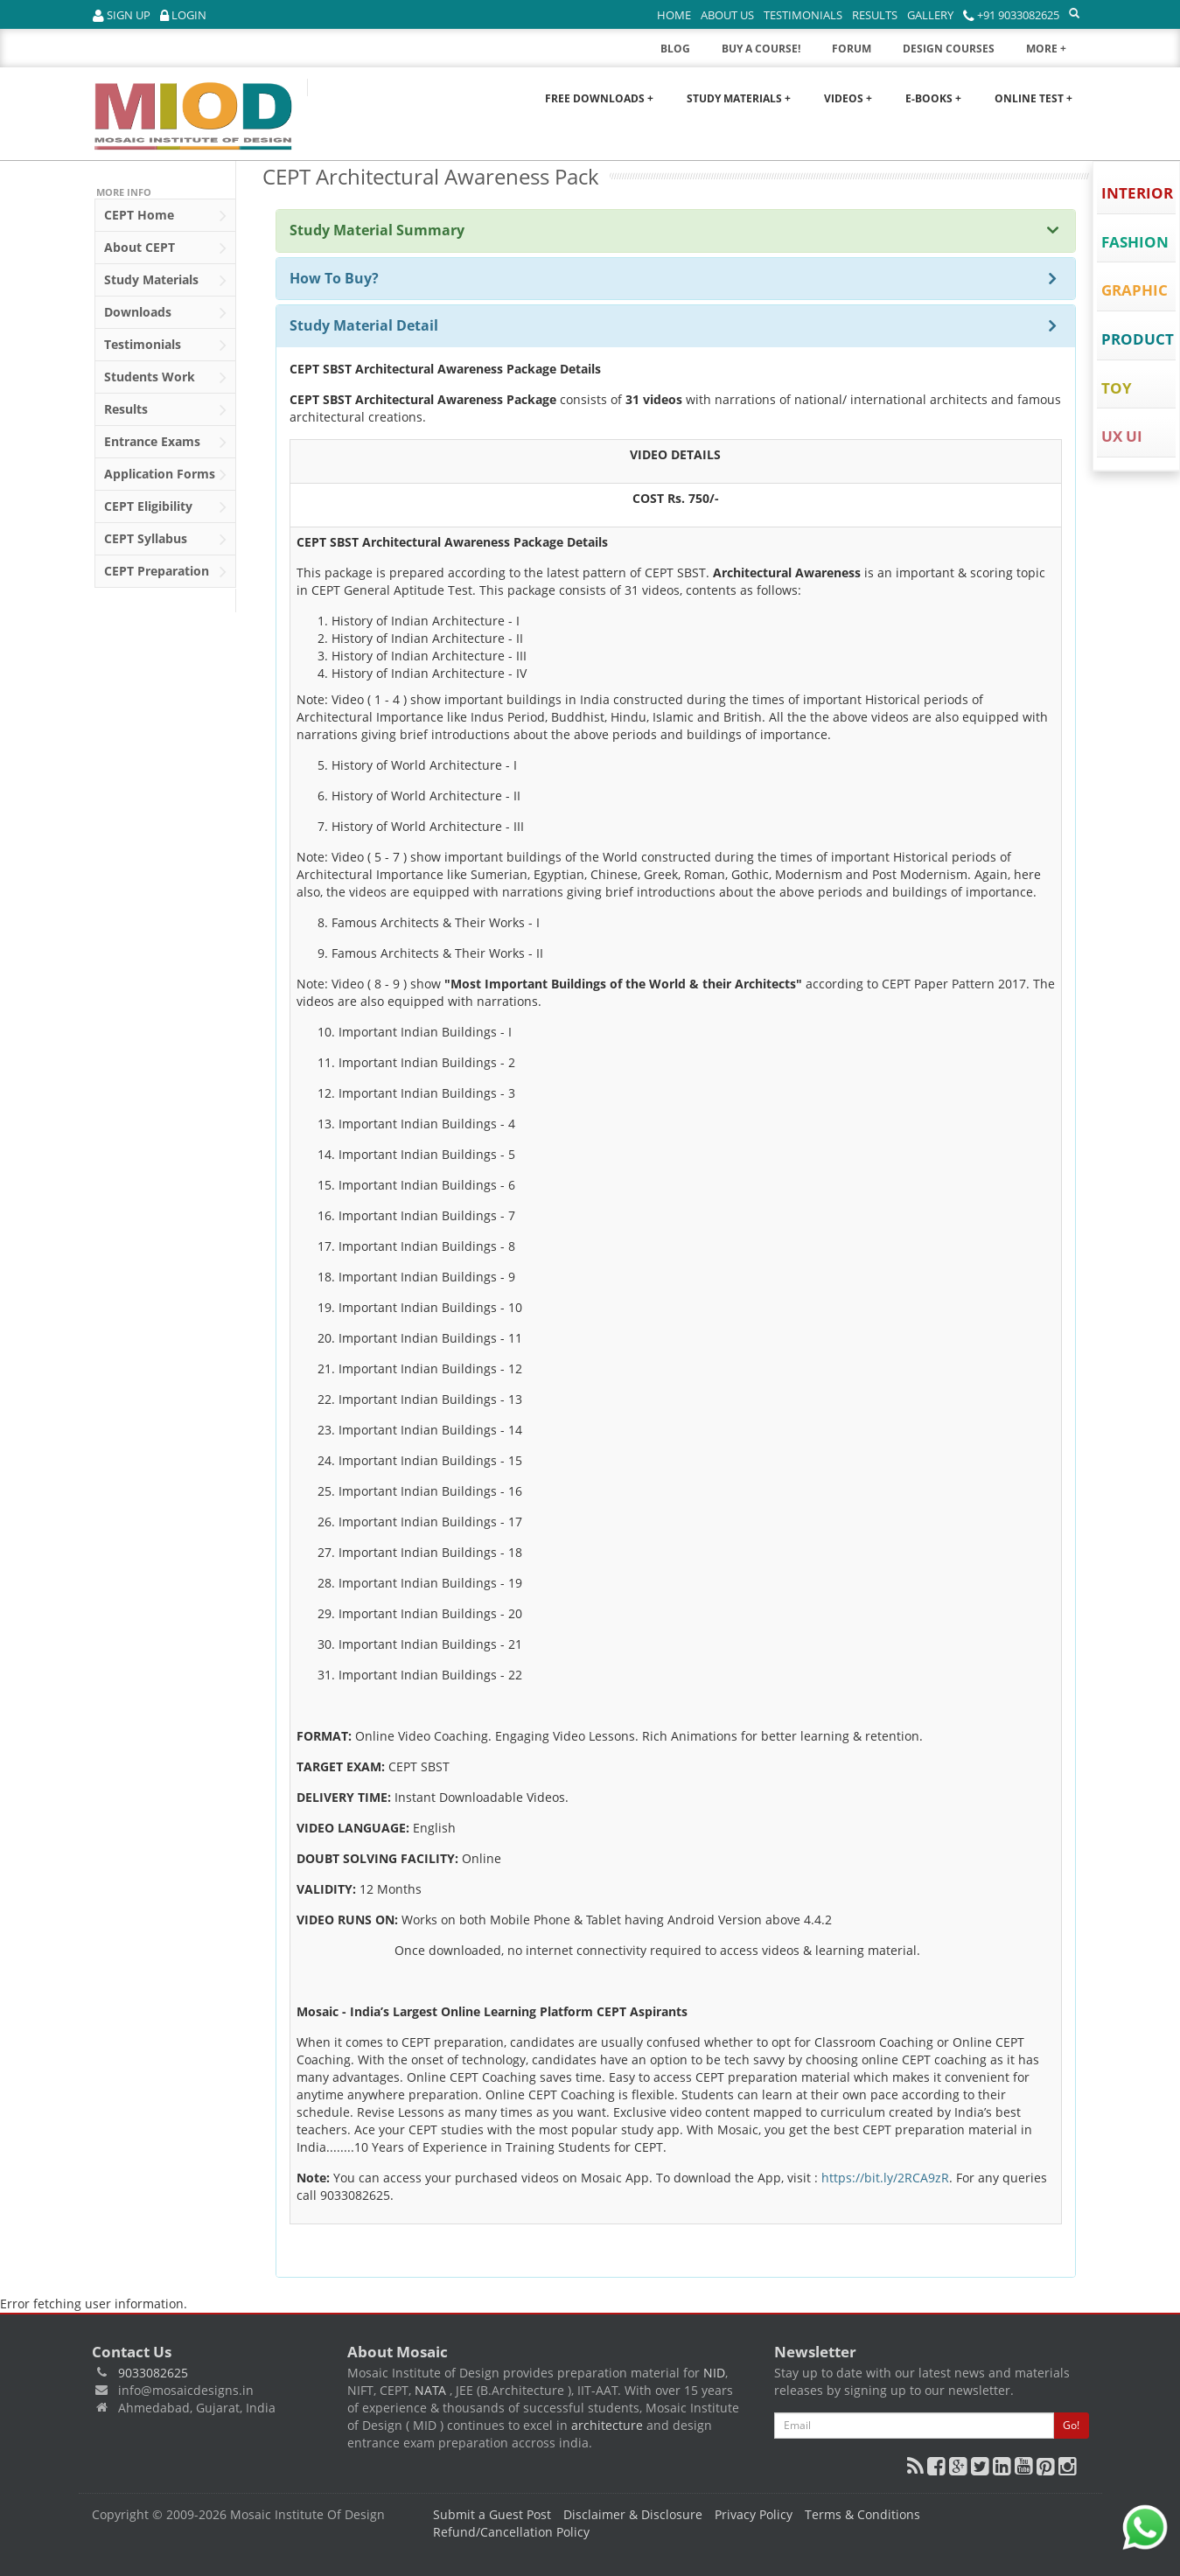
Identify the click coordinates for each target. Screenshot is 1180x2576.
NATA (432, 2390)
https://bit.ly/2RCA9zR (885, 2177)
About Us (727, 15)
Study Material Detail (364, 325)
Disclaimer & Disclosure (632, 2514)
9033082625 (153, 2372)
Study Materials (165, 280)
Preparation (165, 572)
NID (714, 2372)
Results (874, 15)
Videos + (848, 98)
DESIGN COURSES (949, 48)
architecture (607, 2425)
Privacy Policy (753, 2514)
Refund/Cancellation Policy (511, 2532)
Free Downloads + (599, 98)
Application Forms (165, 475)
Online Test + (1033, 98)
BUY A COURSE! (761, 48)
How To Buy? (334, 278)
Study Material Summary (377, 230)
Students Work (165, 377)
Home (674, 15)
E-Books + (933, 98)
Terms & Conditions (862, 2514)
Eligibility (165, 507)
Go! (1071, 2425)
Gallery (930, 15)
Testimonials (803, 15)
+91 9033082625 (1011, 15)
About (165, 248)
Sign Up (121, 15)
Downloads (165, 313)
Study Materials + (739, 98)
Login (183, 15)
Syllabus (165, 539)
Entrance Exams (165, 442)
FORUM (851, 48)
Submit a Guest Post (492, 2514)
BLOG (675, 48)
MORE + (1057, 53)
